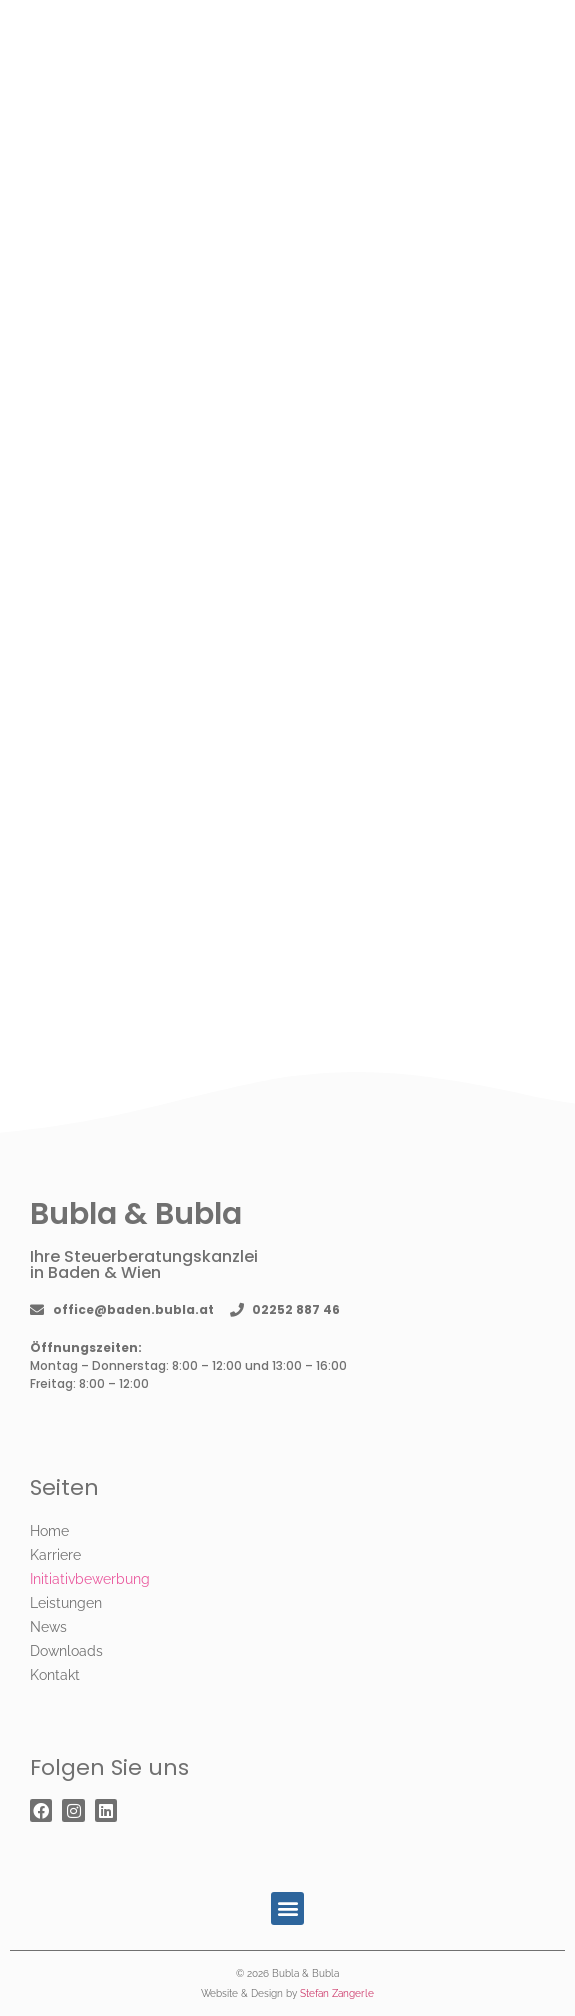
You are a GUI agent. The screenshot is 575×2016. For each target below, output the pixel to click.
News (48, 1627)
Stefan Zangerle (337, 1993)
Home (49, 1531)
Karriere (55, 1555)
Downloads (66, 1651)
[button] (287, 1908)
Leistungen (66, 1603)
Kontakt (55, 1675)
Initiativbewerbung (90, 1579)
